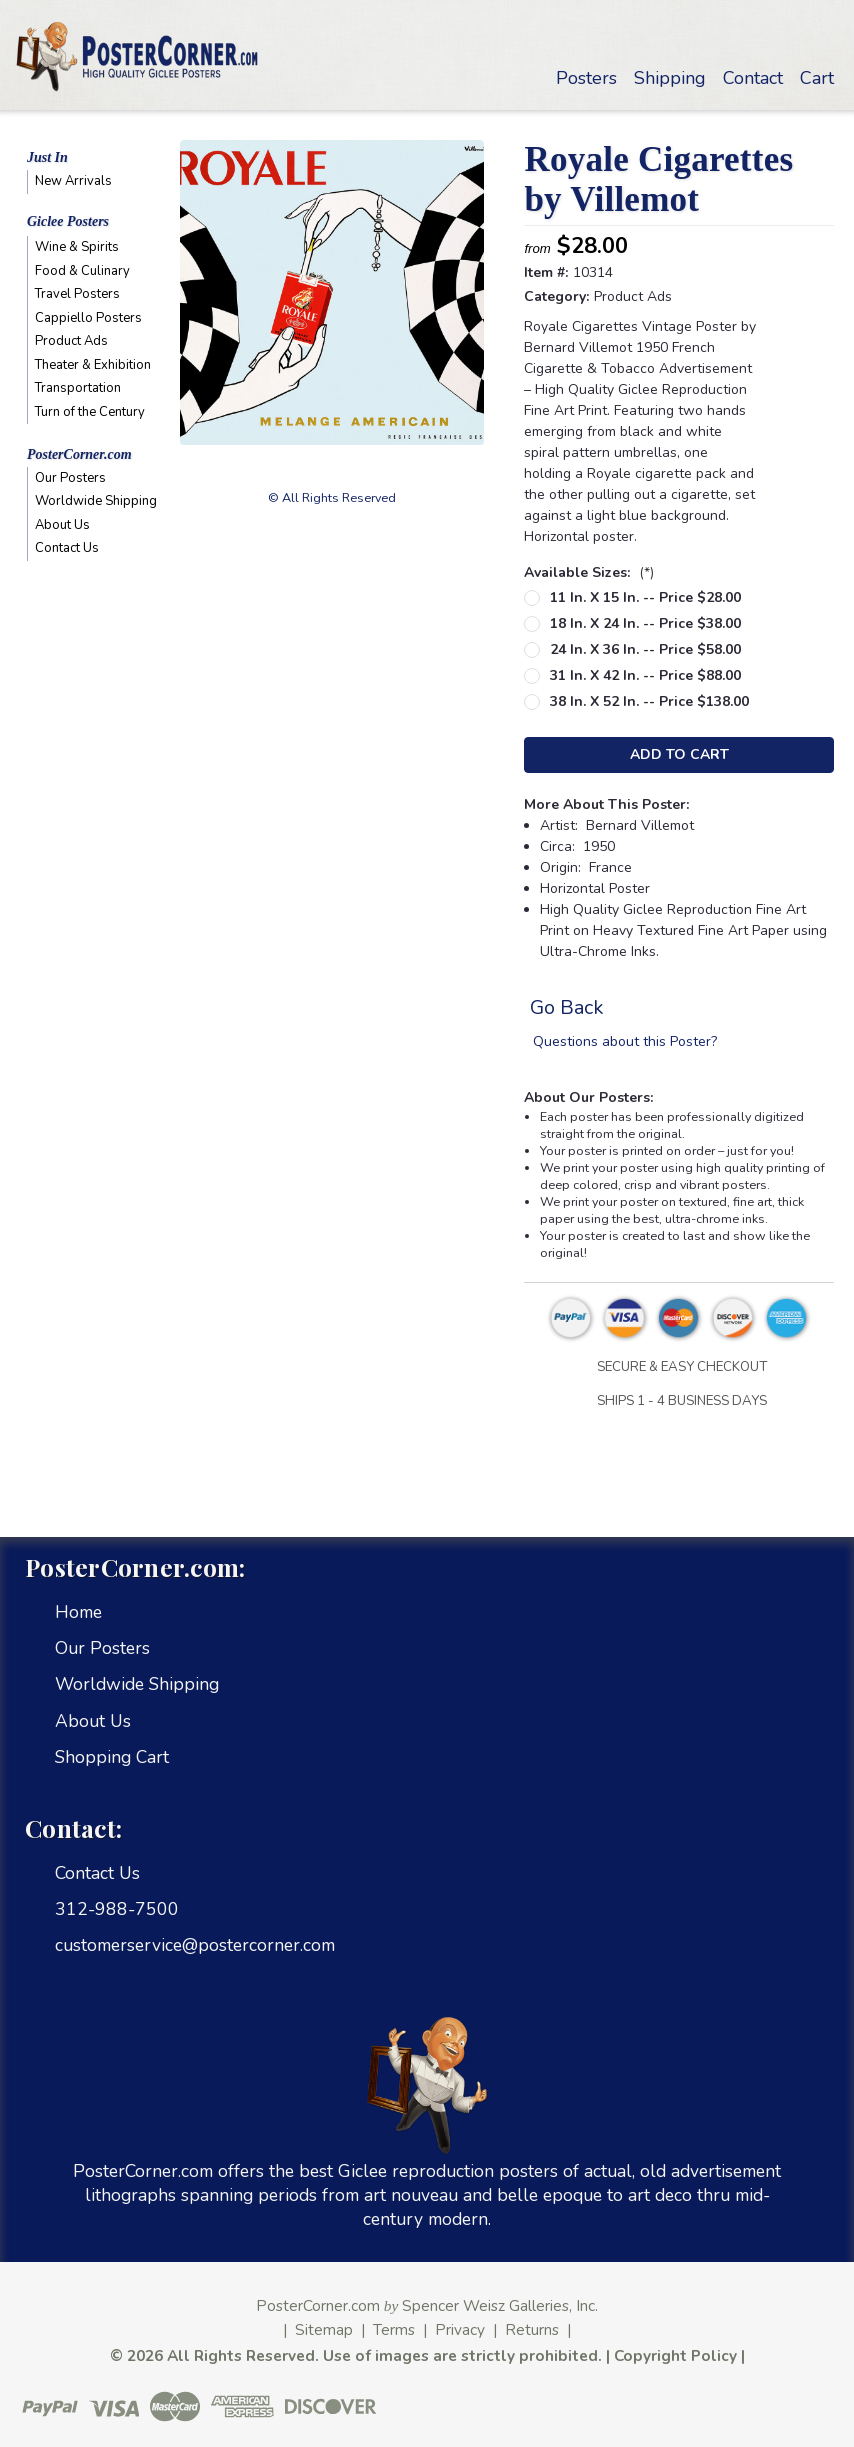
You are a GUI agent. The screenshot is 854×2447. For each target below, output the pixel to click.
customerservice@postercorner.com (195, 1945)
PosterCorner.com (79, 454)
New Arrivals (73, 181)
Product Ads (71, 341)
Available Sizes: (589, 572)
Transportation (78, 388)
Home (78, 1612)
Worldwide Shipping (94, 501)
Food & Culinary (82, 271)
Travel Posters (77, 294)
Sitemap (324, 2329)
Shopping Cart (112, 1757)
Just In (47, 157)
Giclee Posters (68, 221)
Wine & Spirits (77, 247)
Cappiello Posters (88, 318)
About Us (62, 525)
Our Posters (70, 478)
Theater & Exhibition (93, 365)
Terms (394, 2329)
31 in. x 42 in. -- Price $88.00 (645, 675)
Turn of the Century (90, 412)
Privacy (460, 2329)
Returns (532, 2329)
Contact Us (67, 548)
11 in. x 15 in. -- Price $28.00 (645, 597)
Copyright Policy (675, 2355)
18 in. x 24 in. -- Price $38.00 (645, 623)
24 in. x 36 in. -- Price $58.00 (645, 649)
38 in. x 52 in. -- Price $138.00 (649, 701)
